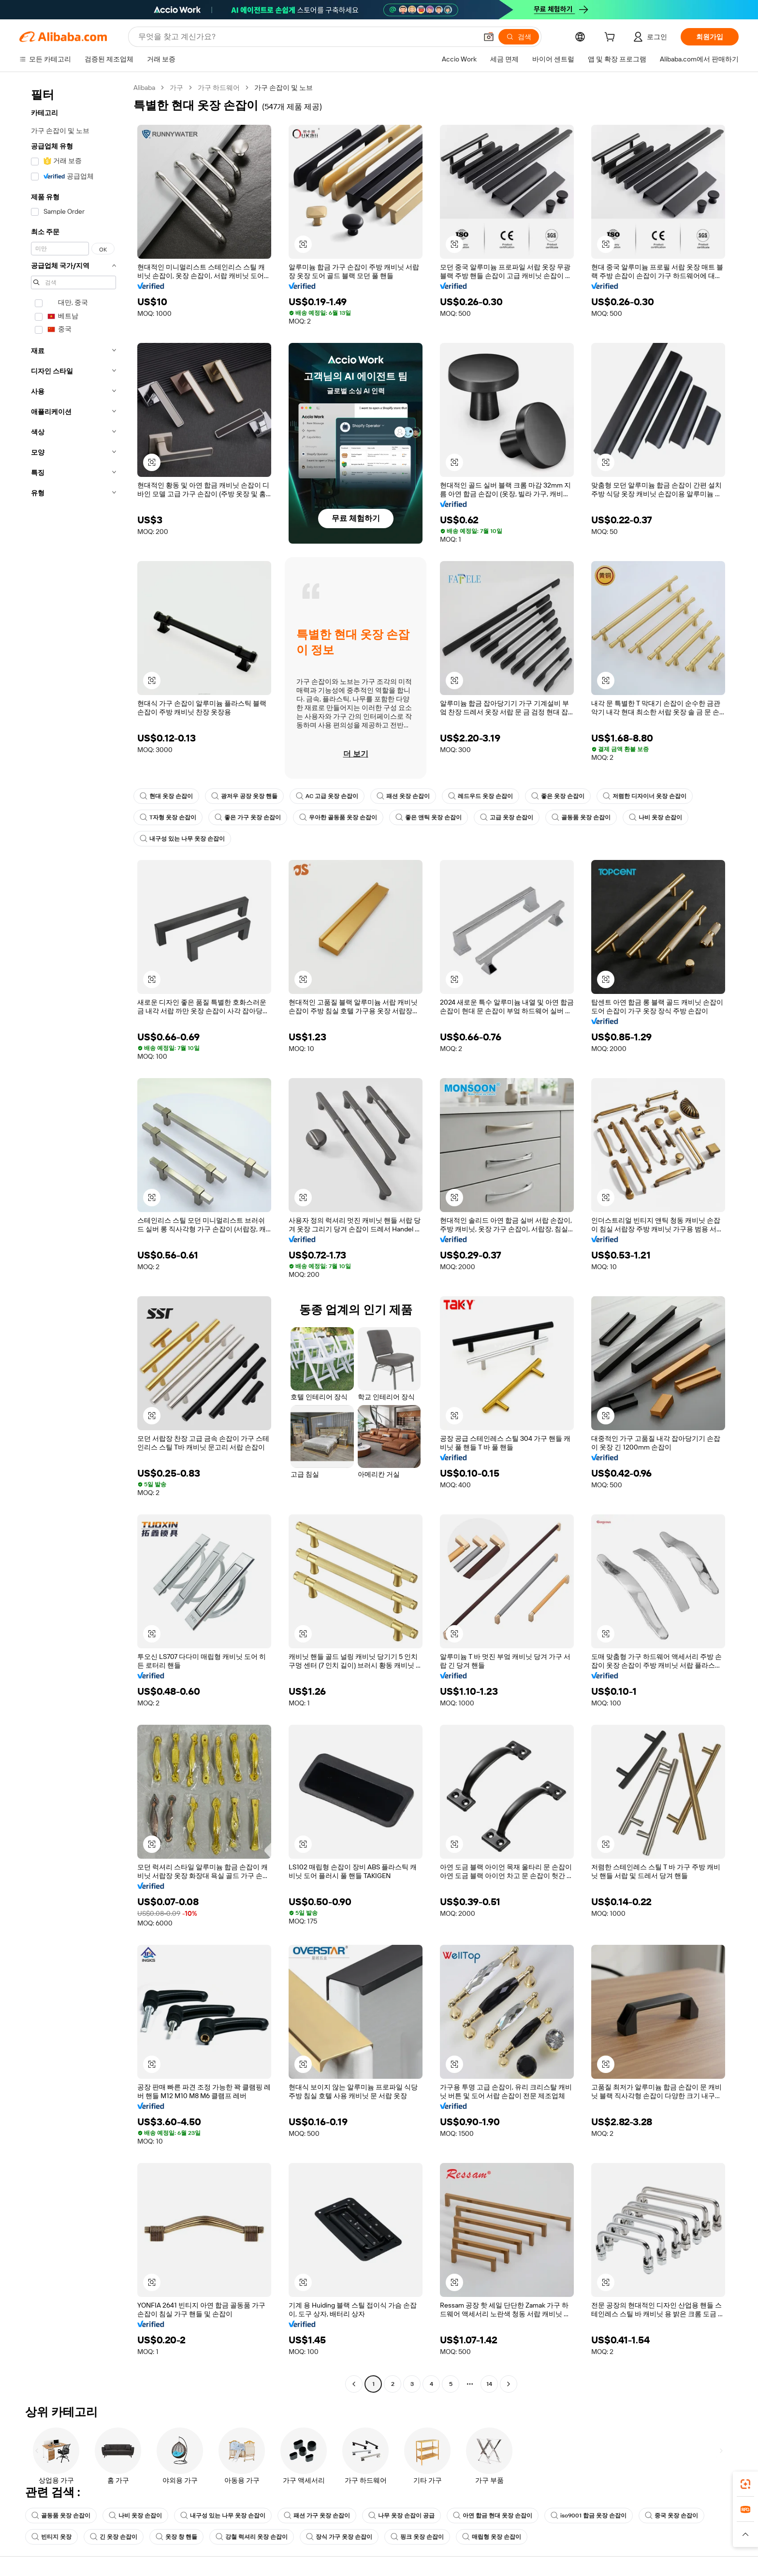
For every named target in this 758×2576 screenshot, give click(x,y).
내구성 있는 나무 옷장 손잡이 (182, 839)
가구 (176, 87)
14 (489, 2384)
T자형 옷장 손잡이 (168, 817)
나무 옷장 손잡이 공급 (401, 2515)
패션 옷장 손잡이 (403, 796)
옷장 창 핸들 (176, 2537)
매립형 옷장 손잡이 (491, 2537)
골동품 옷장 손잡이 (581, 817)
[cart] (611, 38)
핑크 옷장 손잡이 (417, 2537)
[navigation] (73, 1237)
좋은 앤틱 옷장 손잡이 (428, 817)
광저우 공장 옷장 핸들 (244, 796)
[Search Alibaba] (306, 36)
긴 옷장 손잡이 (113, 2537)
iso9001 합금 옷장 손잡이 (589, 2515)
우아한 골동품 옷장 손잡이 (338, 817)
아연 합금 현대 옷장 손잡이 (492, 2515)
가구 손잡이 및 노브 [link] (283, 87)
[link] (745, 2484)
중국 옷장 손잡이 (671, 2515)
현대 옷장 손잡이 (166, 796)
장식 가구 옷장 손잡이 (339, 2537)
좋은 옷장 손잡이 (557, 796)
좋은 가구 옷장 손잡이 (248, 817)
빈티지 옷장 (51, 2537)
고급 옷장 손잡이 (506, 817)
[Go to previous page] (354, 2384)
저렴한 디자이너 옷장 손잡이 (644, 796)
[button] (489, 37)
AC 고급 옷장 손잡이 (327, 796)
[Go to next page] (508, 2384)
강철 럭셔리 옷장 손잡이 (252, 2537)
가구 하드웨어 (219, 87)
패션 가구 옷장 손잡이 (317, 2515)
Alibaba (144, 87)
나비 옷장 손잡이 (655, 817)
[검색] (518, 36)
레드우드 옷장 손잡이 (480, 796)
